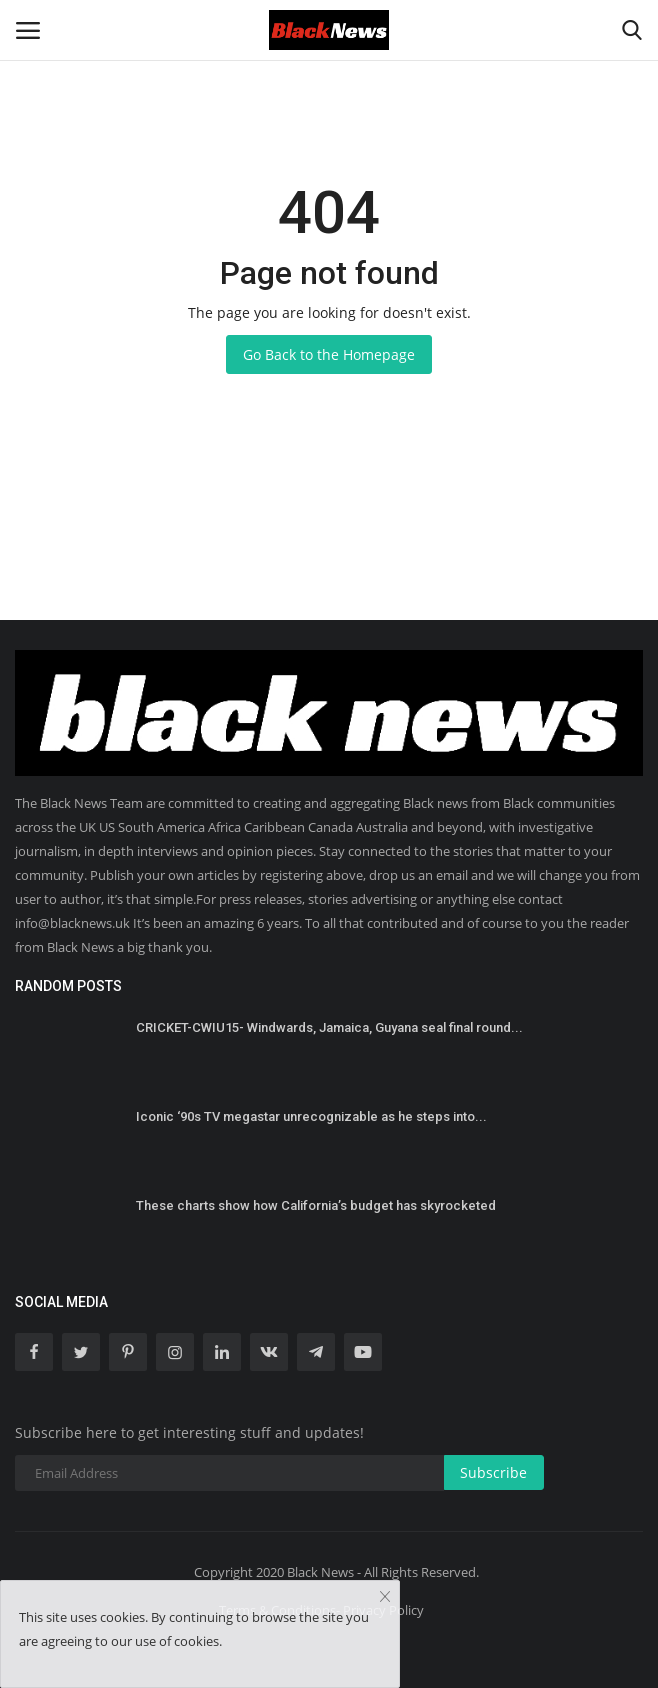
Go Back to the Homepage (329, 354)
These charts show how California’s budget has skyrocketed (316, 1205)
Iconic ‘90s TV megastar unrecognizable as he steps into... (311, 1116)
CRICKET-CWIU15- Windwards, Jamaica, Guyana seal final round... (329, 1027)
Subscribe (493, 1472)
